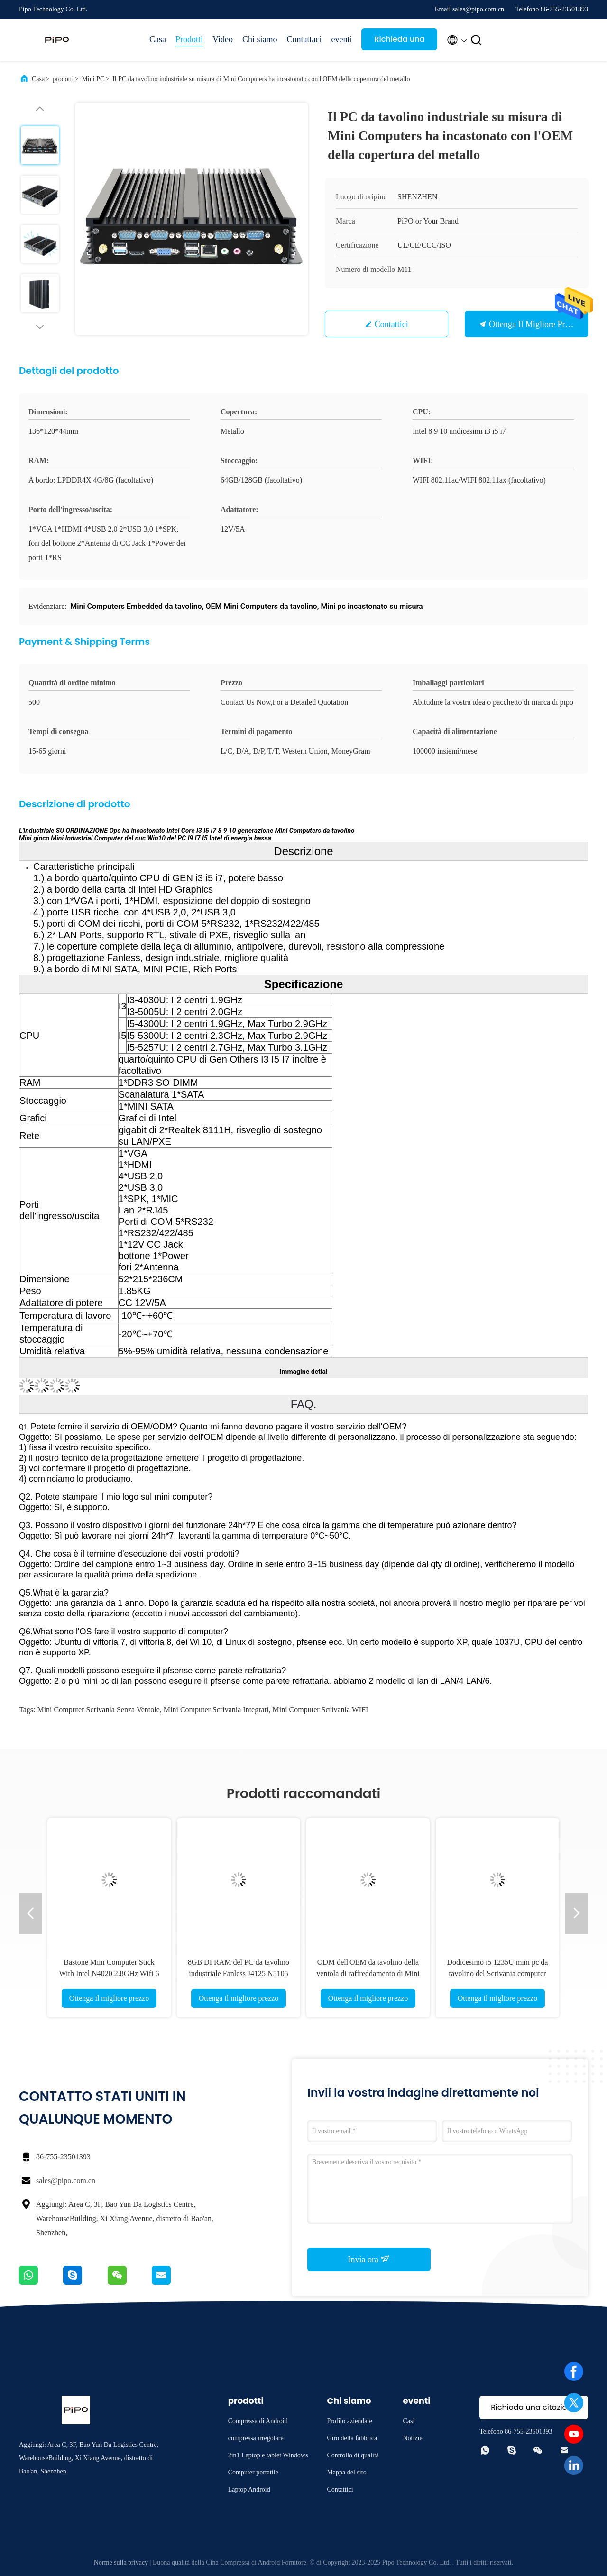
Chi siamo (259, 39)
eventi (341, 39)
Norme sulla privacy (121, 2562)
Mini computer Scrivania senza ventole (98, 1710)
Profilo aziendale (349, 2421)
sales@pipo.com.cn (65, 2180)
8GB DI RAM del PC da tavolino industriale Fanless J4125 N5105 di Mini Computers (238, 1973)
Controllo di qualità (353, 2455)
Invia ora (369, 2259)
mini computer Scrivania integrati (216, 1710)
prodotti (63, 79)
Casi (408, 2421)
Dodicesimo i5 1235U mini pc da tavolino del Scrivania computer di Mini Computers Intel (497, 1973)
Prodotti (189, 39)
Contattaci (304, 39)
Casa (157, 39)
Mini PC (93, 79)
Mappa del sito (346, 2472)
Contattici (391, 324)
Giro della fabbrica (352, 2438)
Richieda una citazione (399, 42)
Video (222, 39)
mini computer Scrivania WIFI (320, 1710)
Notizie (412, 2438)
